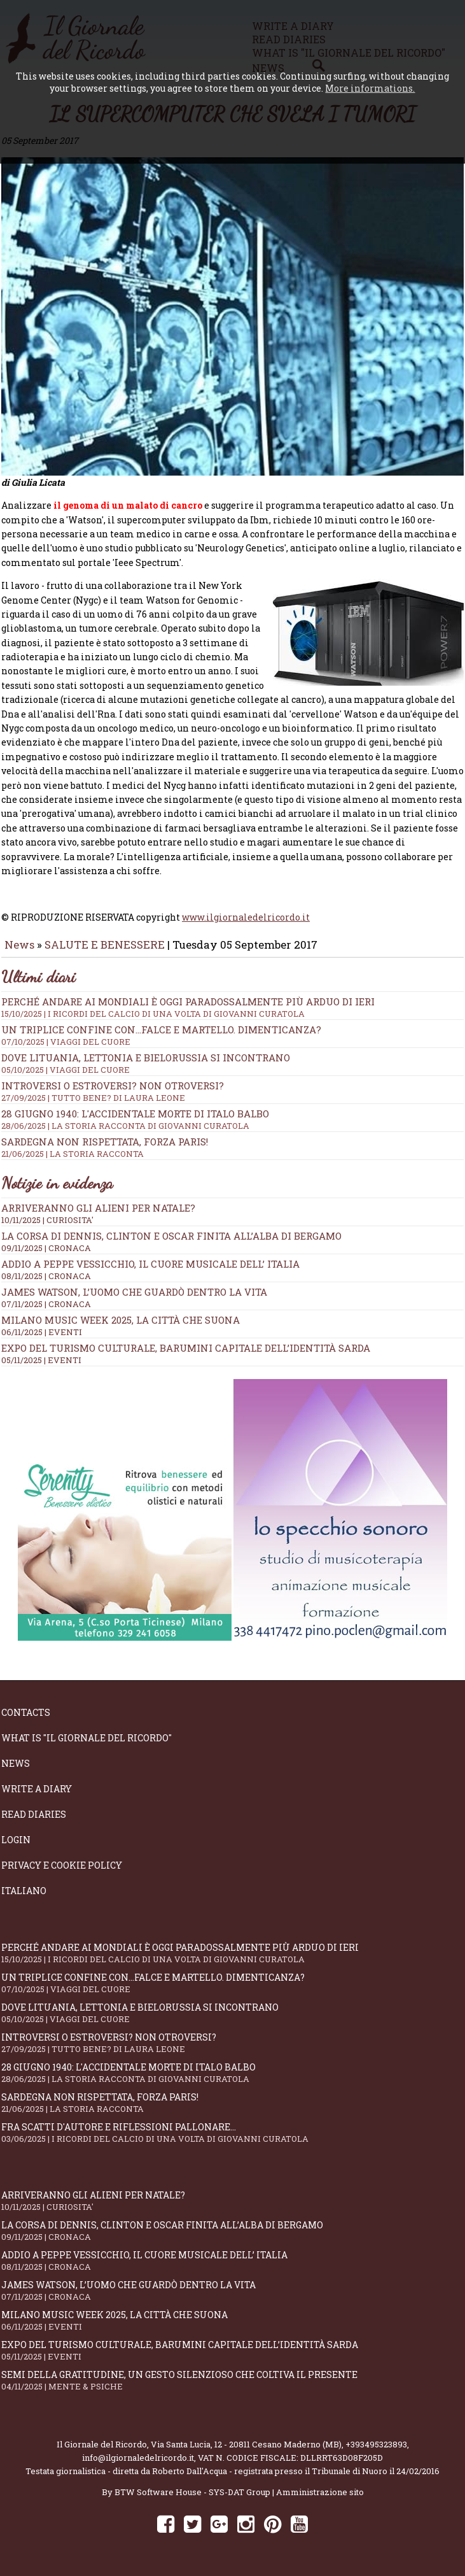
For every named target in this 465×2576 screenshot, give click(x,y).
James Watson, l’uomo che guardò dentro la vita (134, 1294)
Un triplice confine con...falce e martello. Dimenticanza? (232, 1038)
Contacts (25, 1715)
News (19, 947)
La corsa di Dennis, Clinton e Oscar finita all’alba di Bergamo (171, 1238)
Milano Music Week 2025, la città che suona (120, 1322)
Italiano (23, 1893)
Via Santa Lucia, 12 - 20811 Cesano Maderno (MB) (246, 2446)
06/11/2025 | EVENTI (41, 1334)
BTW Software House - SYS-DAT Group (192, 2494)
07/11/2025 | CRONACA (46, 1306)
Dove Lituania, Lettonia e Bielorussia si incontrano (232, 1066)
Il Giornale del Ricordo (102, 2446)
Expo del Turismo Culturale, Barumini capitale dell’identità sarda (185, 1350)
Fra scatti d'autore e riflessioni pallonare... (232, 2135)
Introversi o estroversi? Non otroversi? (232, 2045)
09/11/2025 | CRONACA (46, 1250)
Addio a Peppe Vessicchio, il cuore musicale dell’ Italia (150, 1266)
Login (16, 1842)
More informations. (370, 88)
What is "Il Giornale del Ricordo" (86, 1740)
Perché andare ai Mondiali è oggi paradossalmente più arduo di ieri (232, 1010)
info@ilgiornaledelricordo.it (138, 2460)
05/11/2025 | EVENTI (41, 1362)
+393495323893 (376, 2446)
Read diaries (33, 1817)
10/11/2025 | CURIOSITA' (47, 1222)
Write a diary (36, 1791)
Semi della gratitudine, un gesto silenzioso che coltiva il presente (232, 2383)
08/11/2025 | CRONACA (46, 1278)
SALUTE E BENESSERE (105, 947)
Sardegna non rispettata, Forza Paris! (232, 2105)
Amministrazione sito (320, 2494)
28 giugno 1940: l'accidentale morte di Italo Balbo (232, 1122)
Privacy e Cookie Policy (61, 1868)
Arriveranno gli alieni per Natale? (98, 1210)
